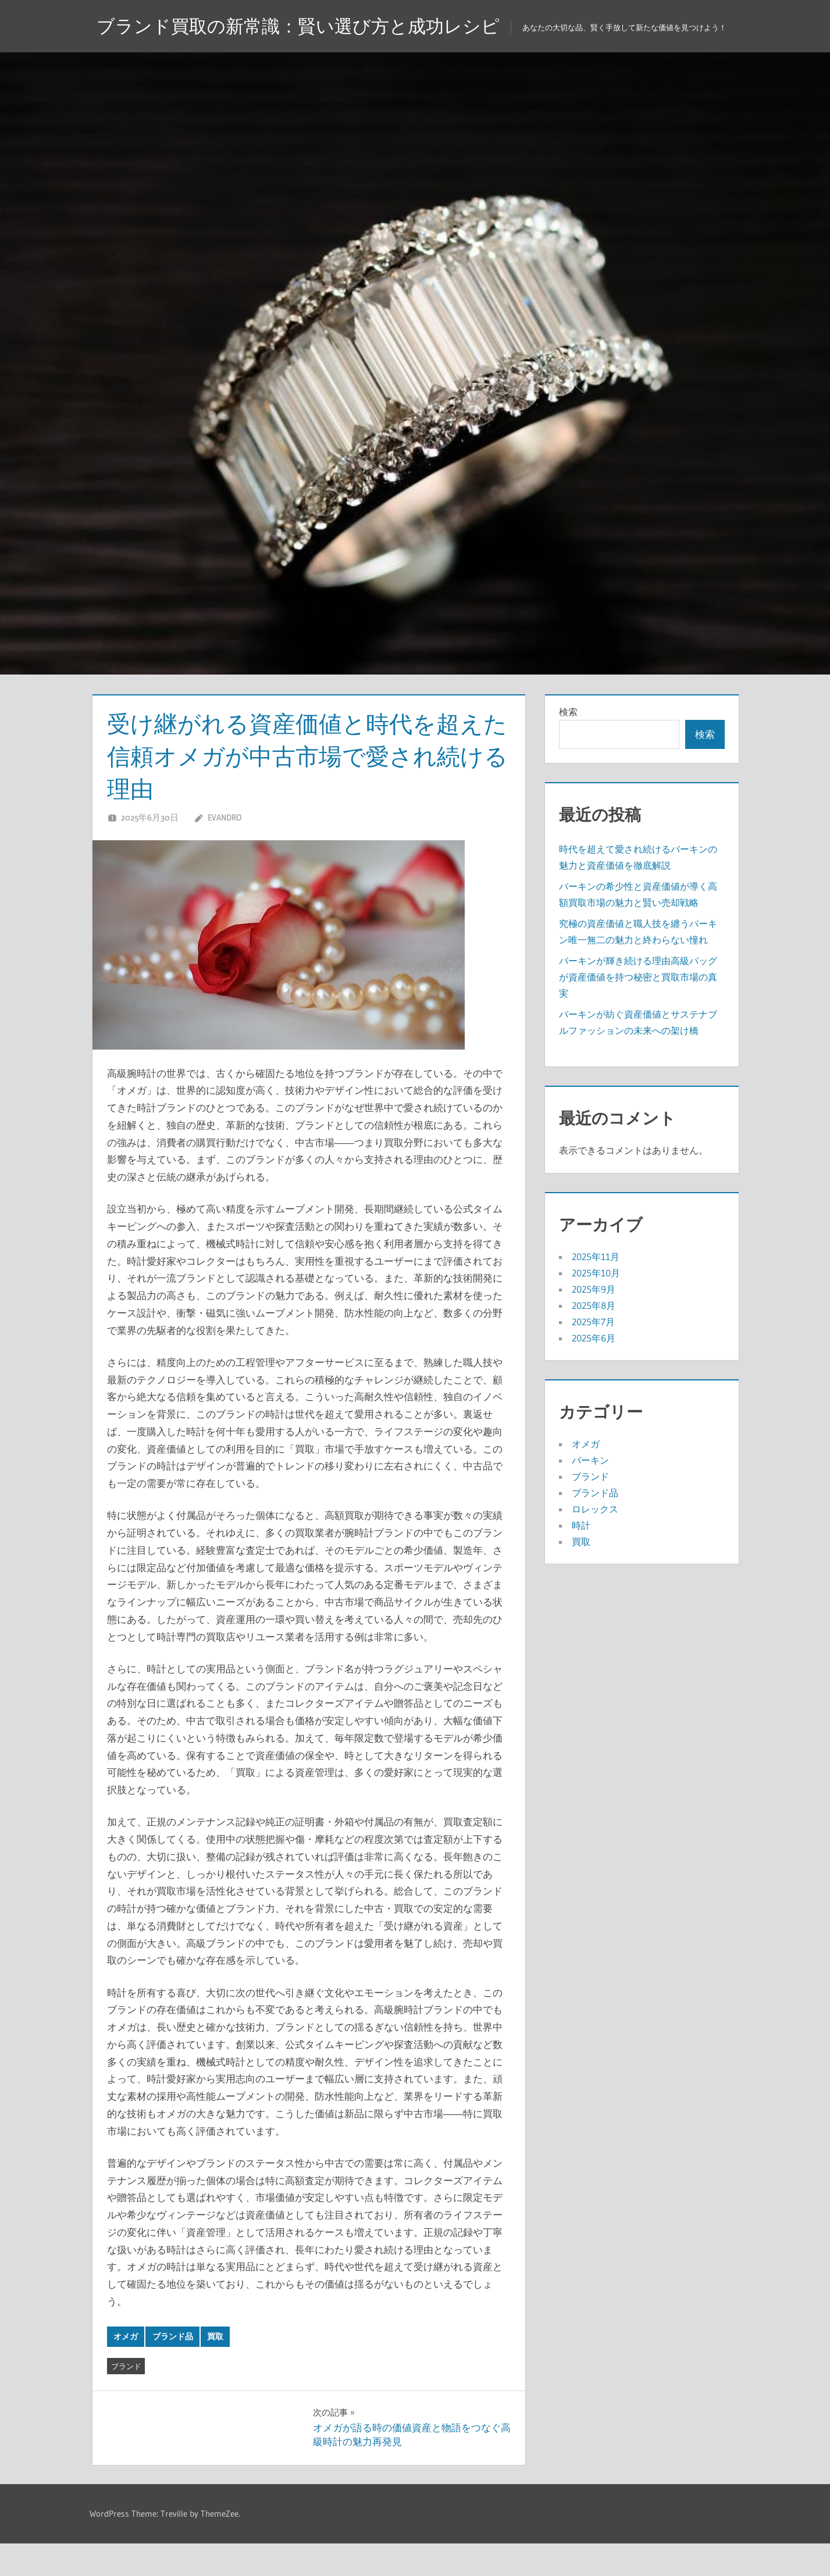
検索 (568, 744)
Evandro (224, 849)
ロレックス (595, 1541)
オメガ (125, 2369)
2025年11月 (595, 1289)
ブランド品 (172, 2369)
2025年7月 (593, 1354)
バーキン (590, 1492)
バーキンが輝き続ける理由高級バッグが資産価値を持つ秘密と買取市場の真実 (638, 1009)
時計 (581, 1558)
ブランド (126, 2398)
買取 (215, 2369)
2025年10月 (596, 1305)
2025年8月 (593, 1338)
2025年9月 (593, 1322)
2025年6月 (593, 1370)
